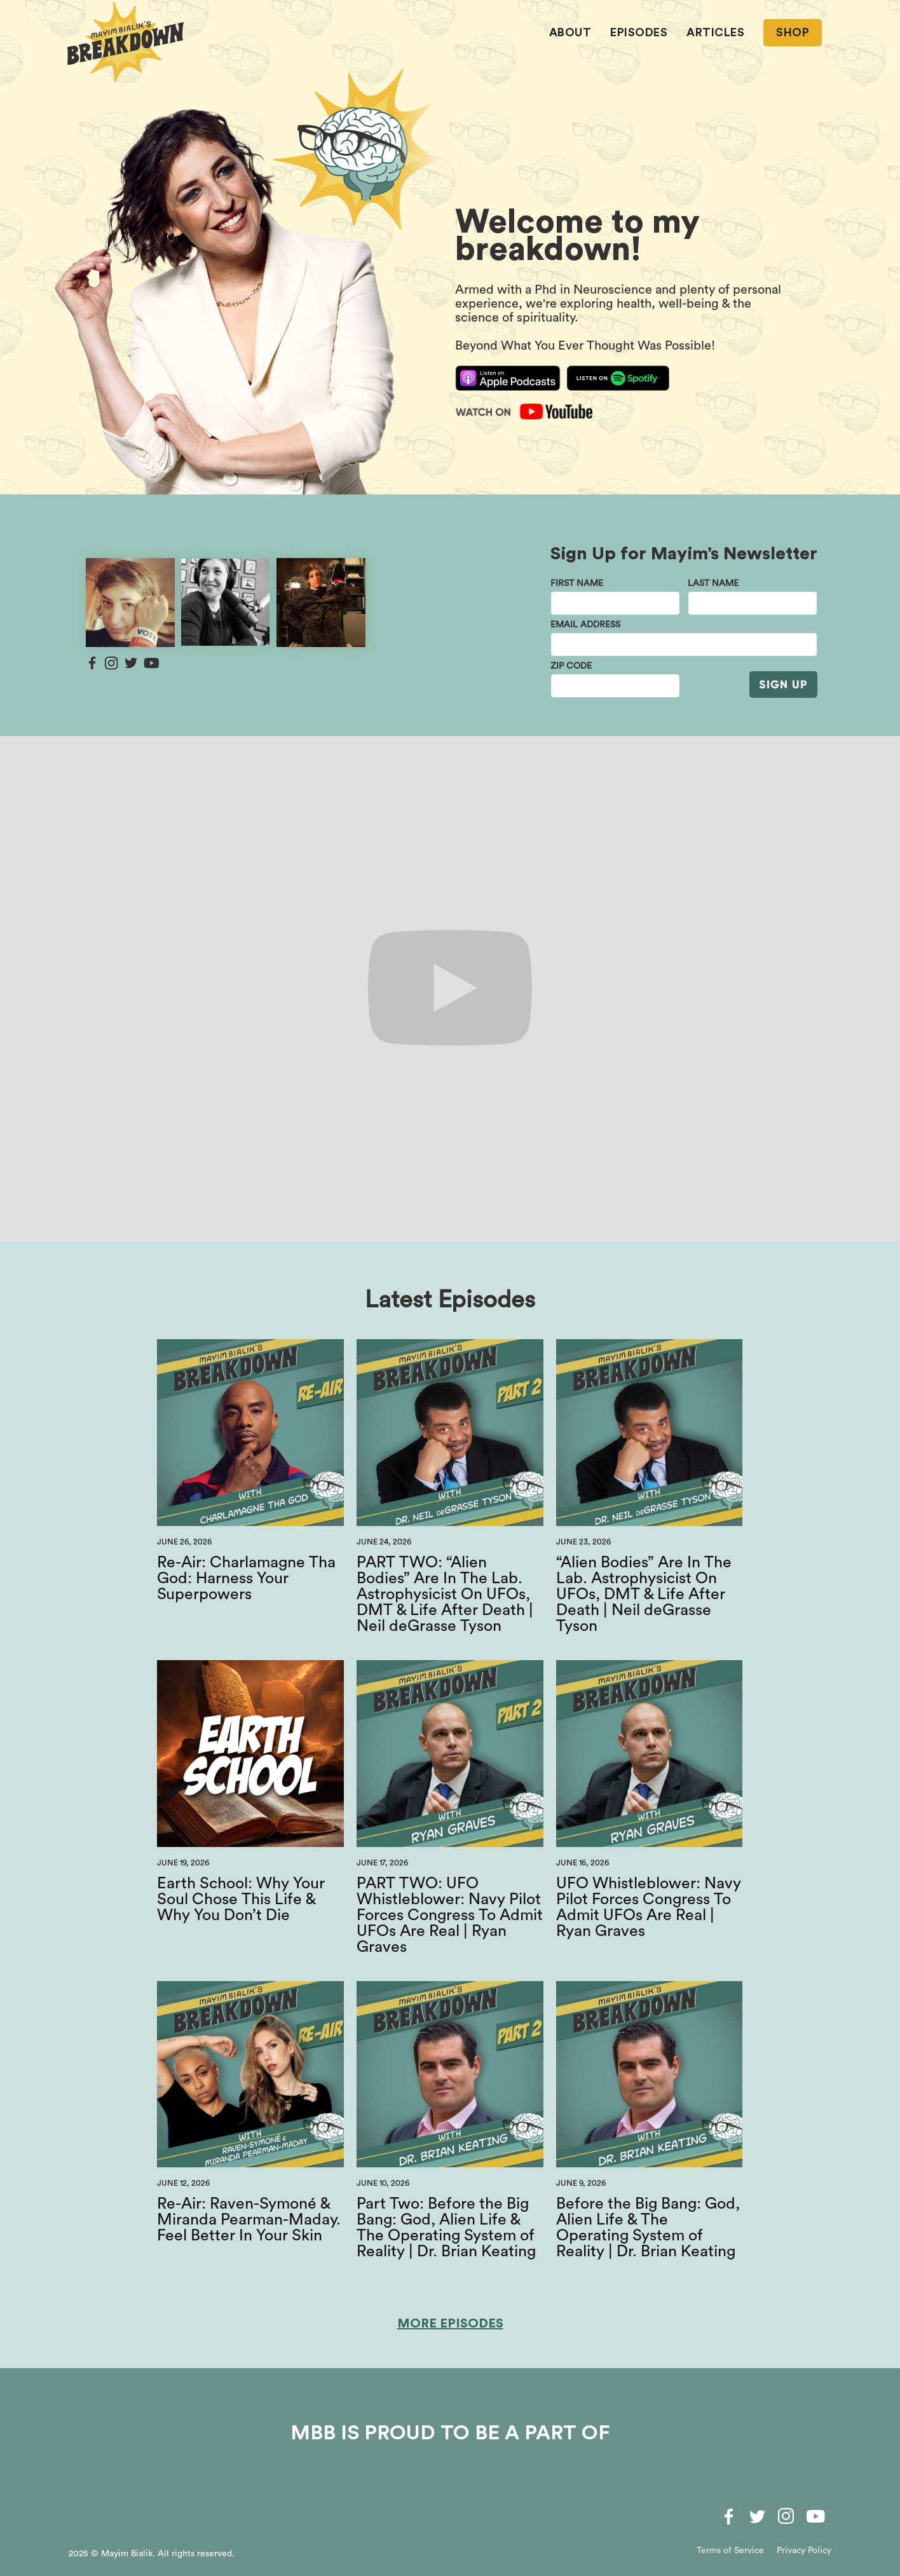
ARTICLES (715, 32)
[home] (125, 42)
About (570, 32)
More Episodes (450, 2323)
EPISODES (638, 32)
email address (585, 624)
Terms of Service (730, 2550)
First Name (576, 583)
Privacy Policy (804, 2550)
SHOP (792, 32)
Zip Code (571, 666)
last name (713, 583)
